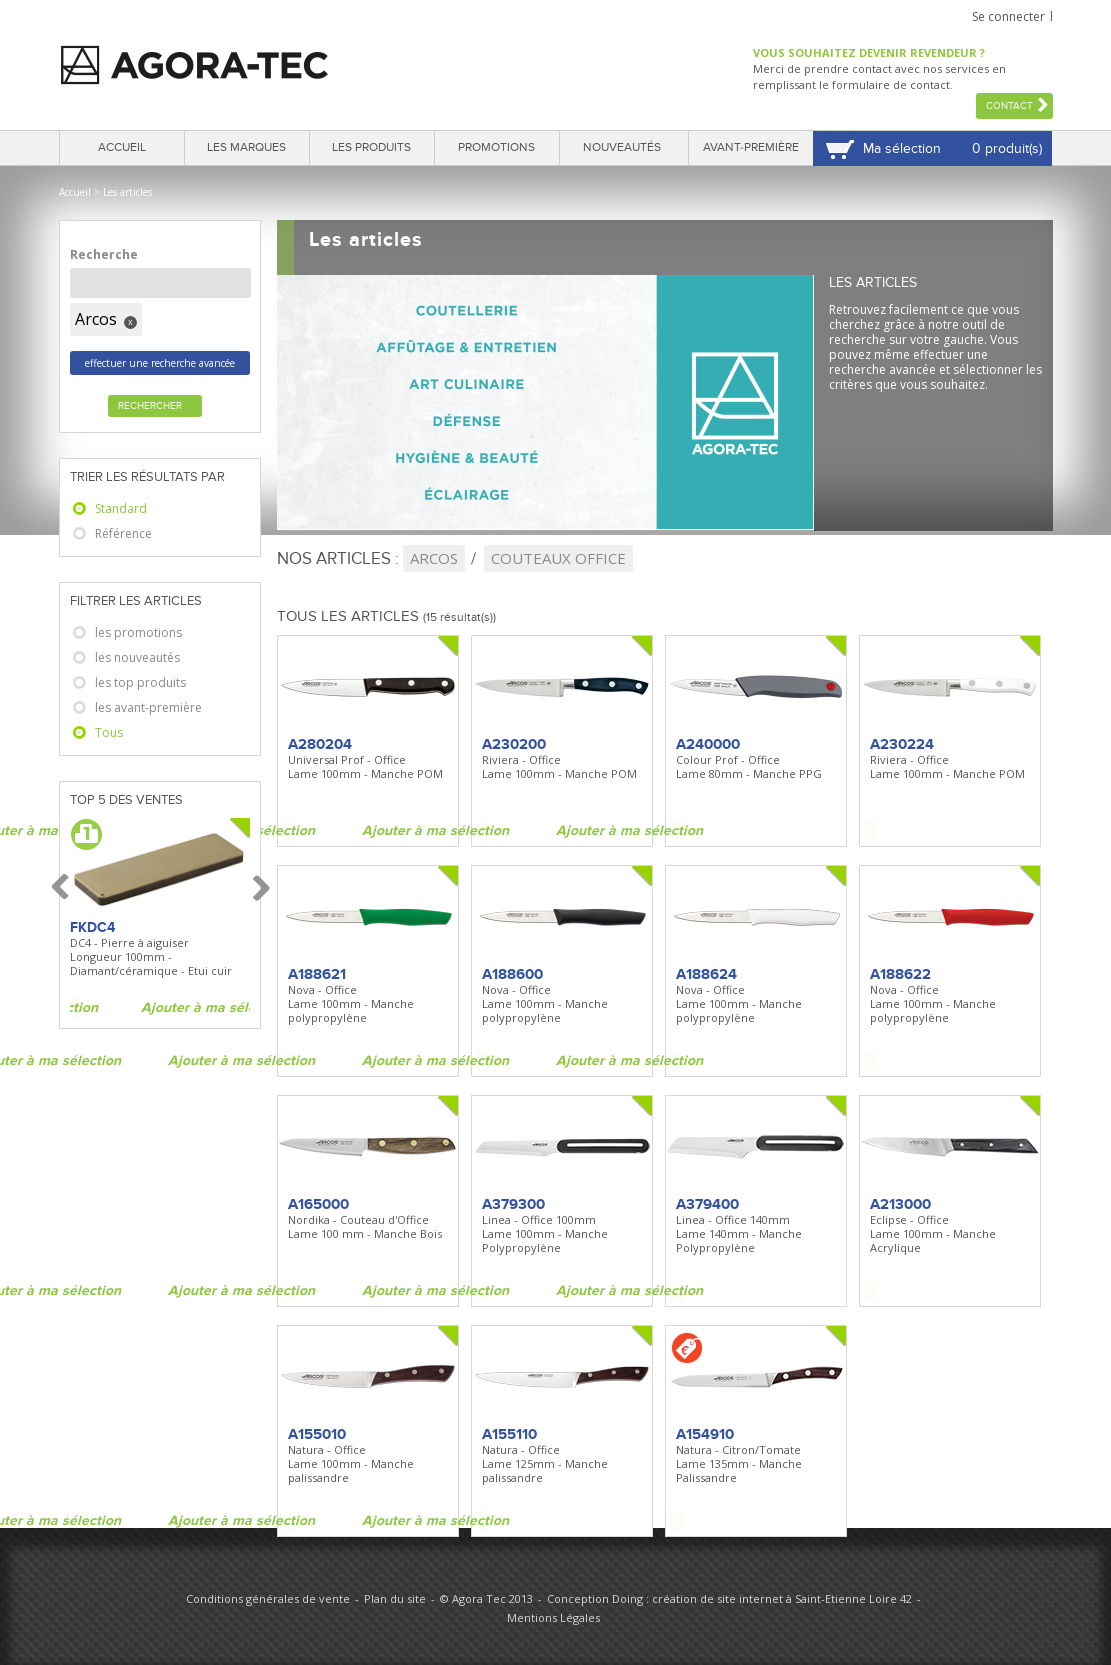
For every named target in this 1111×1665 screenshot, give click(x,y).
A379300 (513, 1204)
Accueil (122, 147)
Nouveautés (622, 147)
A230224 (902, 744)
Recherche (104, 254)
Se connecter (1008, 16)
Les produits (371, 147)
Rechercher (150, 406)
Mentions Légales (553, 1617)
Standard (121, 508)
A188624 (706, 974)
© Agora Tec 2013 (486, 1598)
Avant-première (751, 147)
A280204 (320, 744)
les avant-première (148, 707)
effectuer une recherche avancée (160, 363)
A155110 (509, 1434)
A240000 (708, 744)
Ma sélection (902, 148)
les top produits (140, 682)
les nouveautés (137, 657)
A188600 (512, 974)
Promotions (496, 147)
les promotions (138, 632)
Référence (123, 533)
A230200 (514, 744)
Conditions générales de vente (268, 1598)
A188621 (317, 974)
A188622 (900, 974)
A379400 (707, 1204)
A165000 (318, 1204)
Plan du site (395, 1598)
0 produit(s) (1007, 148)
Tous (109, 732)
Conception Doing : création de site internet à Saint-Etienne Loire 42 (729, 1598)
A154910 (705, 1434)
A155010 (317, 1434)
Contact (1009, 106)
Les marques (246, 147)
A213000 (900, 1204)
